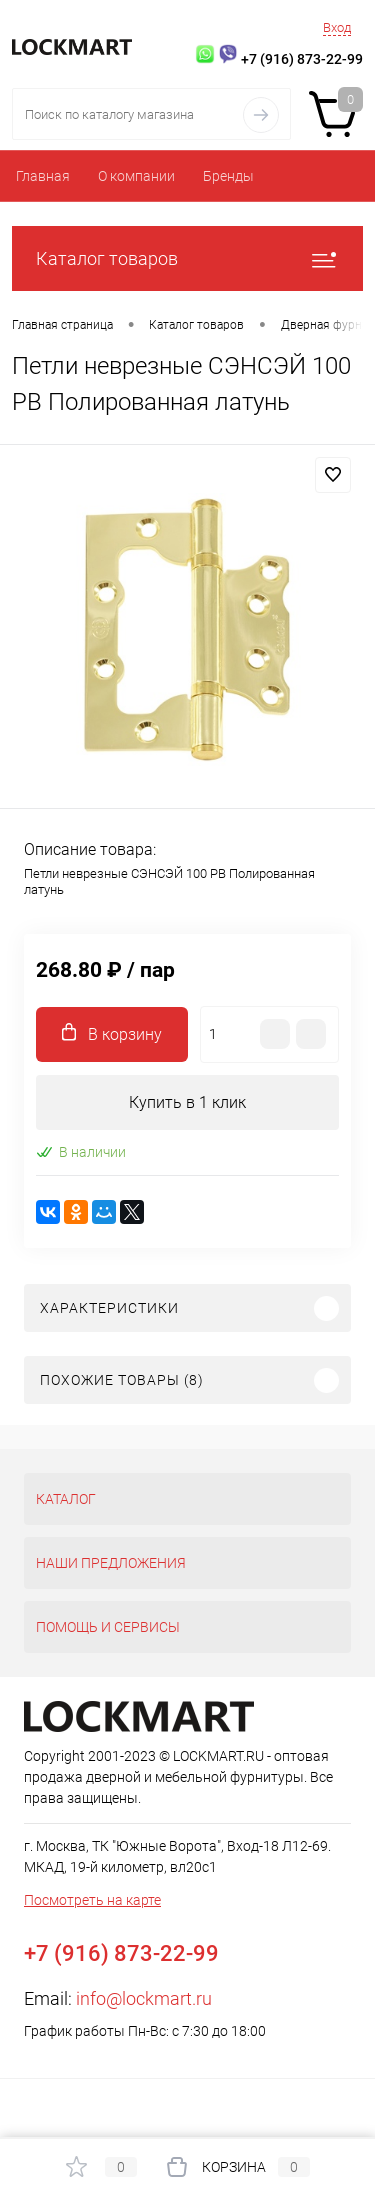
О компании (136, 176)
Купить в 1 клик (187, 1102)
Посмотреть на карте (92, 1900)
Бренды (228, 176)
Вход (337, 27)
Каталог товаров (187, 258)
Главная (43, 176)
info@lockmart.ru (144, 1998)
